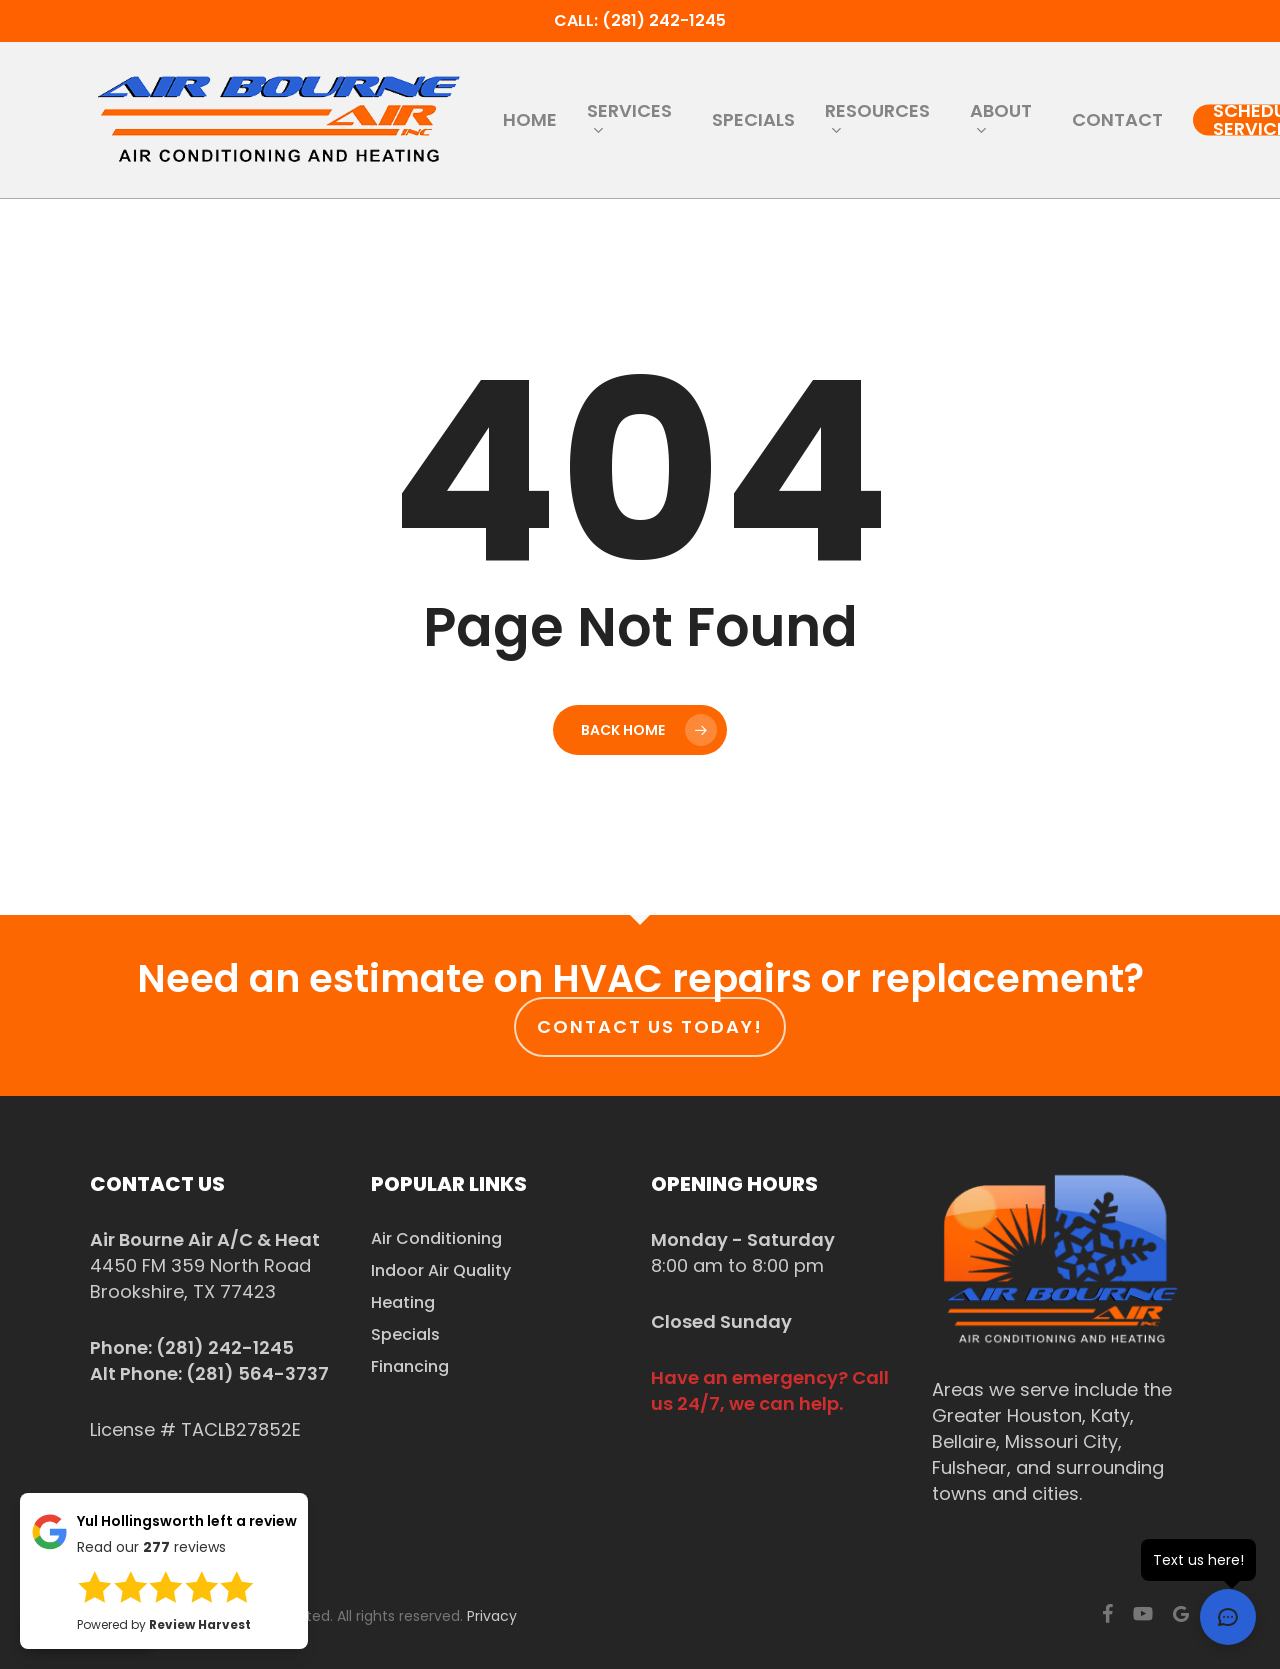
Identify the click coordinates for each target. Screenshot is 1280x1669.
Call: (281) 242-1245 (640, 20)
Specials (405, 1334)
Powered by (164, 1624)
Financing (410, 1366)
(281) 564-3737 (257, 1373)
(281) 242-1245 (225, 1347)
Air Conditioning (436, 1238)
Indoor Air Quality (441, 1270)
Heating (403, 1302)
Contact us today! (650, 1026)
